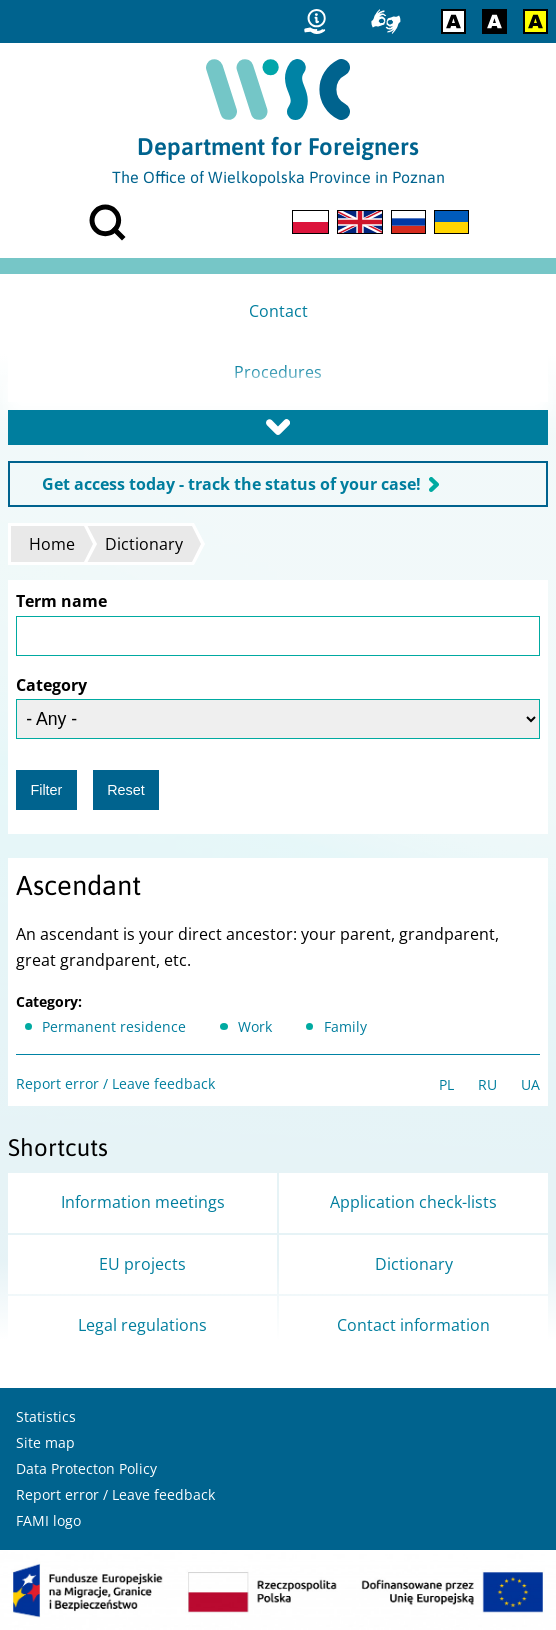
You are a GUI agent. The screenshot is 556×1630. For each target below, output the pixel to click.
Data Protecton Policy (86, 1468)
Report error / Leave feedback (115, 1083)
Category (51, 685)
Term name (61, 601)
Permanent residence (114, 1026)
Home (52, 544)
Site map (45, 1442)
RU (487, 1084)
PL (446, 1084)
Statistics (46, 1416)
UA (530, 1084)
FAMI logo (48, 1520)
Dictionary (144, 544)
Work (255, 1026)
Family (345, 1026)
